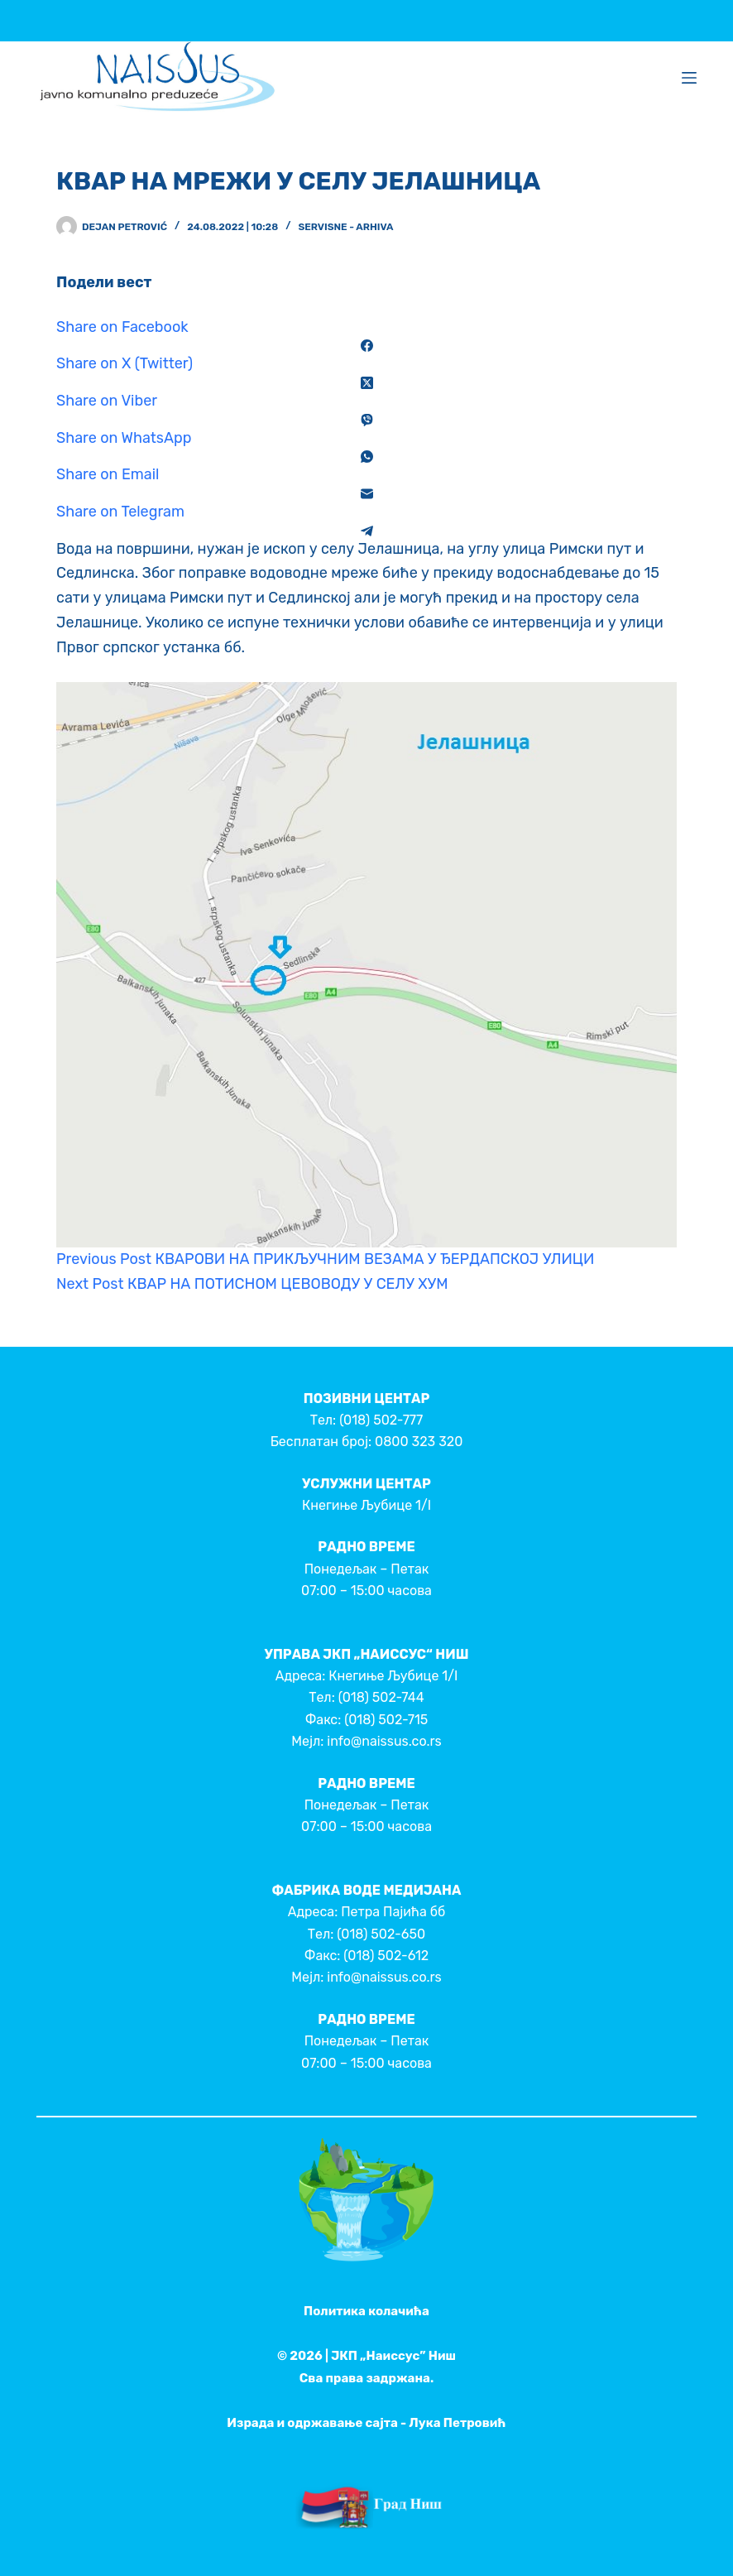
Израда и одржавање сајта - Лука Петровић (366, 2422)
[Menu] (689, 77)
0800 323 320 (418, 1441)
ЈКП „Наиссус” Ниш (393, 2355)
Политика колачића (366, 2311)
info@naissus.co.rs (384, 1741)
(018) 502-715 (386, 1720)
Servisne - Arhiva (345, 227)
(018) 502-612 (386, 1955)
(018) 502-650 (381, 1934)
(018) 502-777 (381, 1420)
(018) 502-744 (381, 1697)
